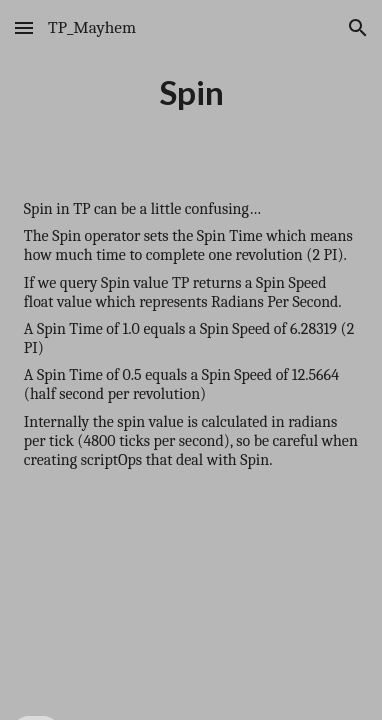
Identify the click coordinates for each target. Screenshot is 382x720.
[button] (24, 27)
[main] (191, 92)
